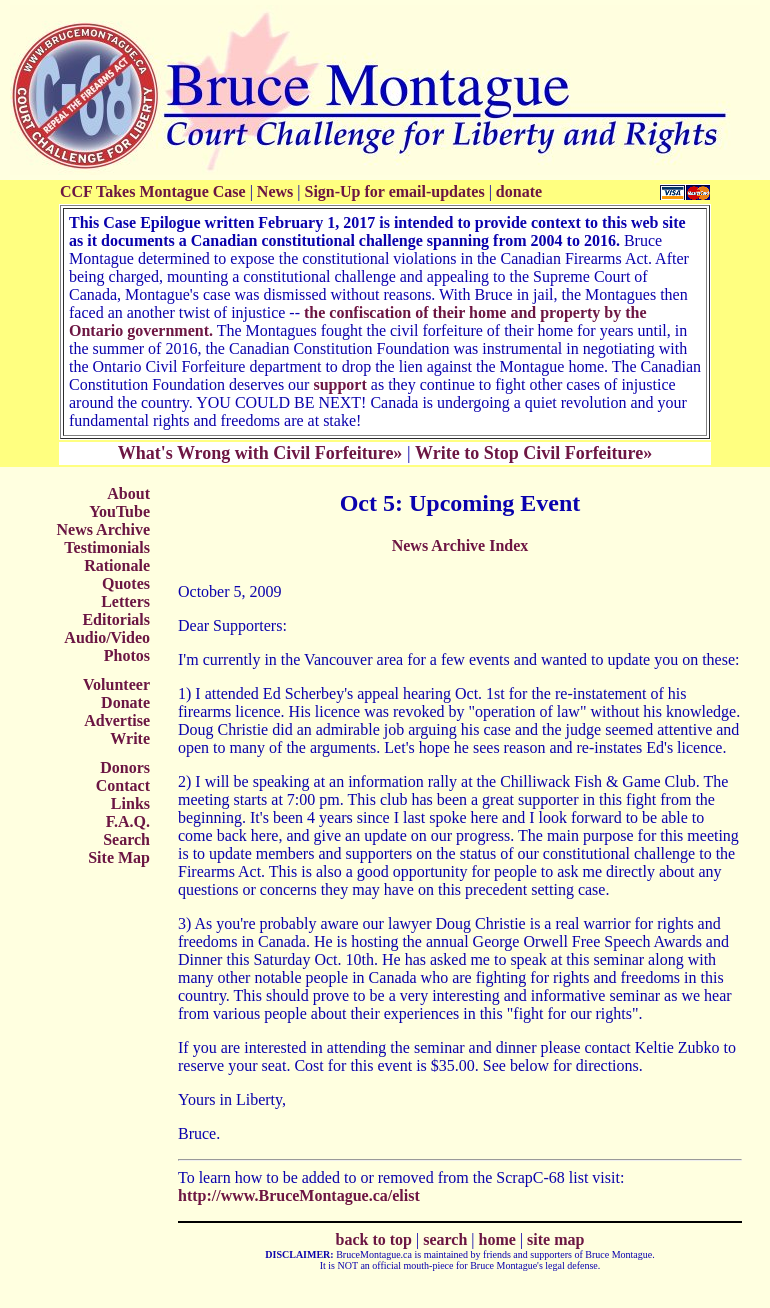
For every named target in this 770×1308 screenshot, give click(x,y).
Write (130, 738)
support (339, 384)
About (128, 493)
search (445, 1239)
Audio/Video (107, 637)
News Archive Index (460, 545)
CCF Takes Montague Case (153, 191)
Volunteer (116, 684)
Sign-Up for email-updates (394, 191)
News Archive (103, 529)
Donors (125, 767)
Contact (123, 785)
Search (126, 839)
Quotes (126, 583)
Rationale (117, 565)
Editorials (116, 619)
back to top (374, 1239)
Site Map (119, 857)
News (275, 191)
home (497, 1239)
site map (555, 1239)
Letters (125, 601)
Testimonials (107, 547)
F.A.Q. (128, 821)
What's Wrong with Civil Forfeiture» (260, 453)
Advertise (117, 720)
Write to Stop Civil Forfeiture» (533, 453)
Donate (125, 702)
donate (519, 191)
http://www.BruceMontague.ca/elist (299, 1195)
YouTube (119, 511)
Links (130, 803)
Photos (127, 655)
